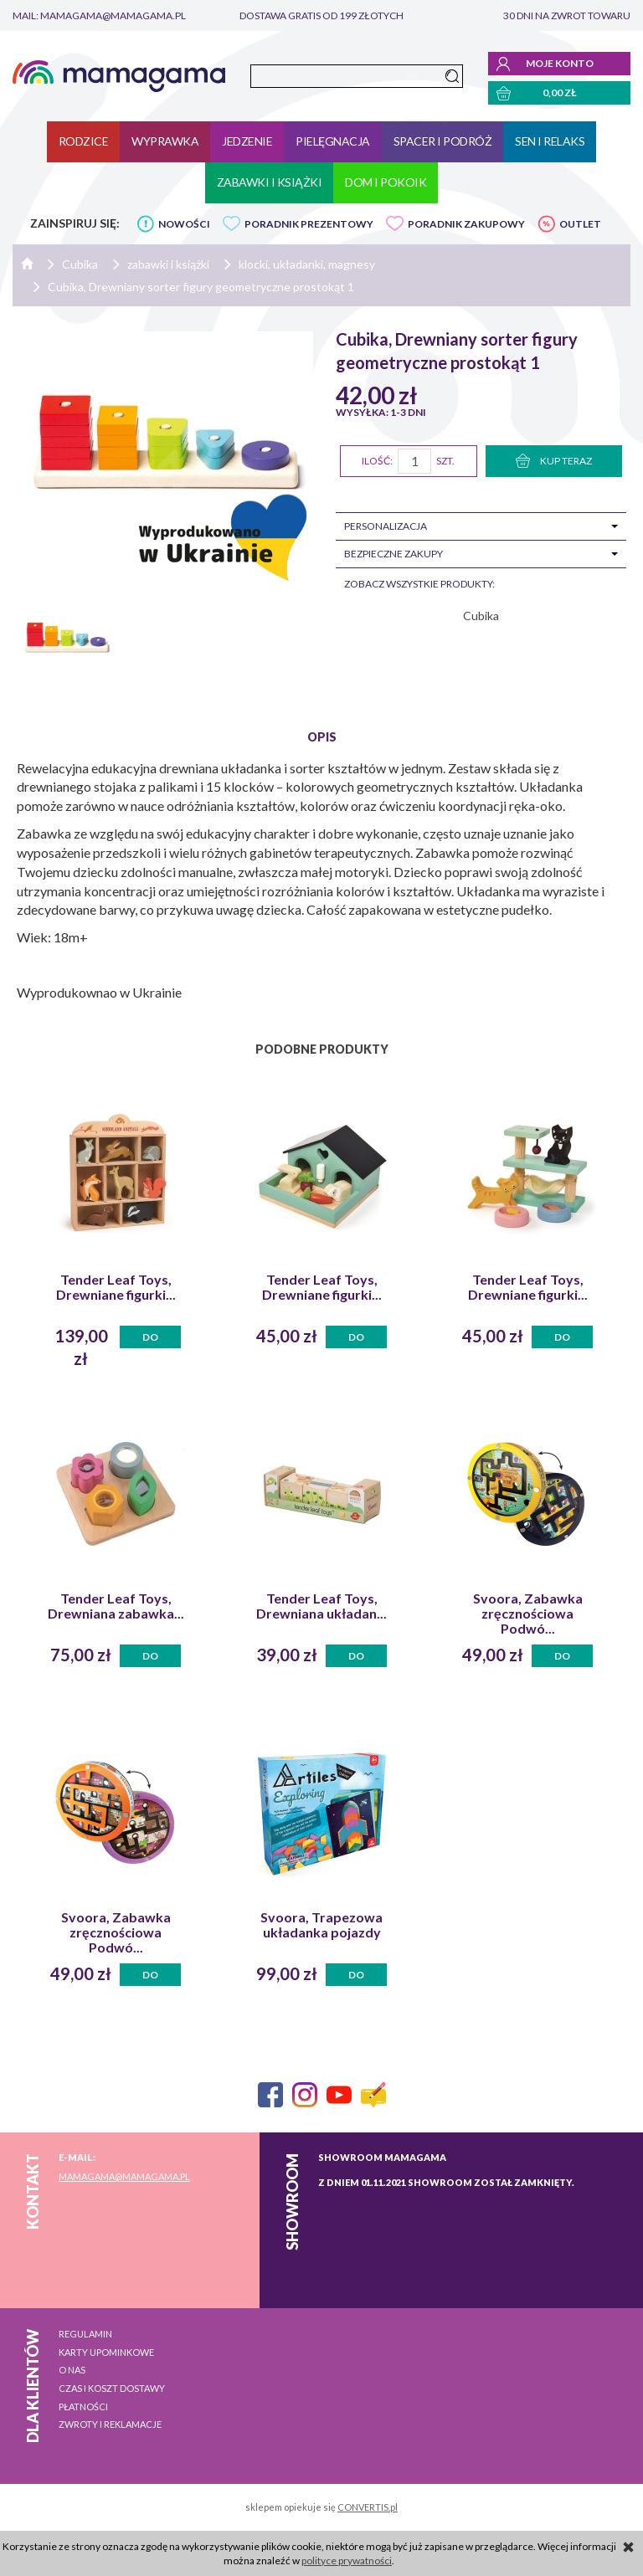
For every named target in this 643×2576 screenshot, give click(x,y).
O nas (72, 2369)
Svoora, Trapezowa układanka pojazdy (321, 1925)
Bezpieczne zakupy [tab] (393, 553)
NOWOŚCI (184, 224)
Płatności (83, 2406)
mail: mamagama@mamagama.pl (99, 15)
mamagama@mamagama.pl (124, 2176)
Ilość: (377, 460)
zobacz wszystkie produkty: (419, 583)
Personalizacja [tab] (385, 526)
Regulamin (85, 2333)
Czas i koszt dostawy (112, 2388)
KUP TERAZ (554, 461)
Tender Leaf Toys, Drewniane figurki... (116, 1287)
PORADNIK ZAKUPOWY (466, 224)
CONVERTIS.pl (367, 2507)
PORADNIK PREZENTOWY (308, 224)
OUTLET (580, 224)
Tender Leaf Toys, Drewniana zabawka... (116, 1606)
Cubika (481, 615)
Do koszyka (150, 1339)
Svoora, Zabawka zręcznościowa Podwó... (528, 1613)
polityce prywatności (346, 2560)
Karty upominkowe (106, 2352)
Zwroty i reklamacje (110, 2424)
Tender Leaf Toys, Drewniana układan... (321, 1606)
